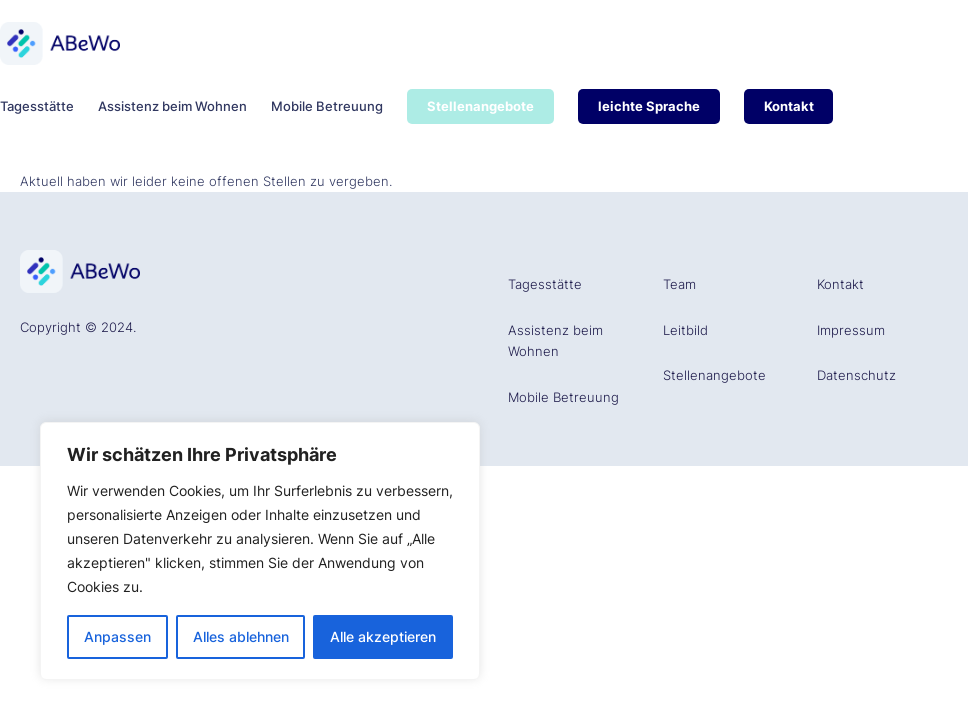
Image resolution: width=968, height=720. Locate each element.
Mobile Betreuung (563, 397)
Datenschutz (856, 375)
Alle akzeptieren (383, 636)
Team (679, 284)
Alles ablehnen (241, 636)
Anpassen (117, 636)
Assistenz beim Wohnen (555, 341)
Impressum (851, 330)
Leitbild (685, 330)
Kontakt (840, 284)
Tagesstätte (545, 284)
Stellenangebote (714, 375)
